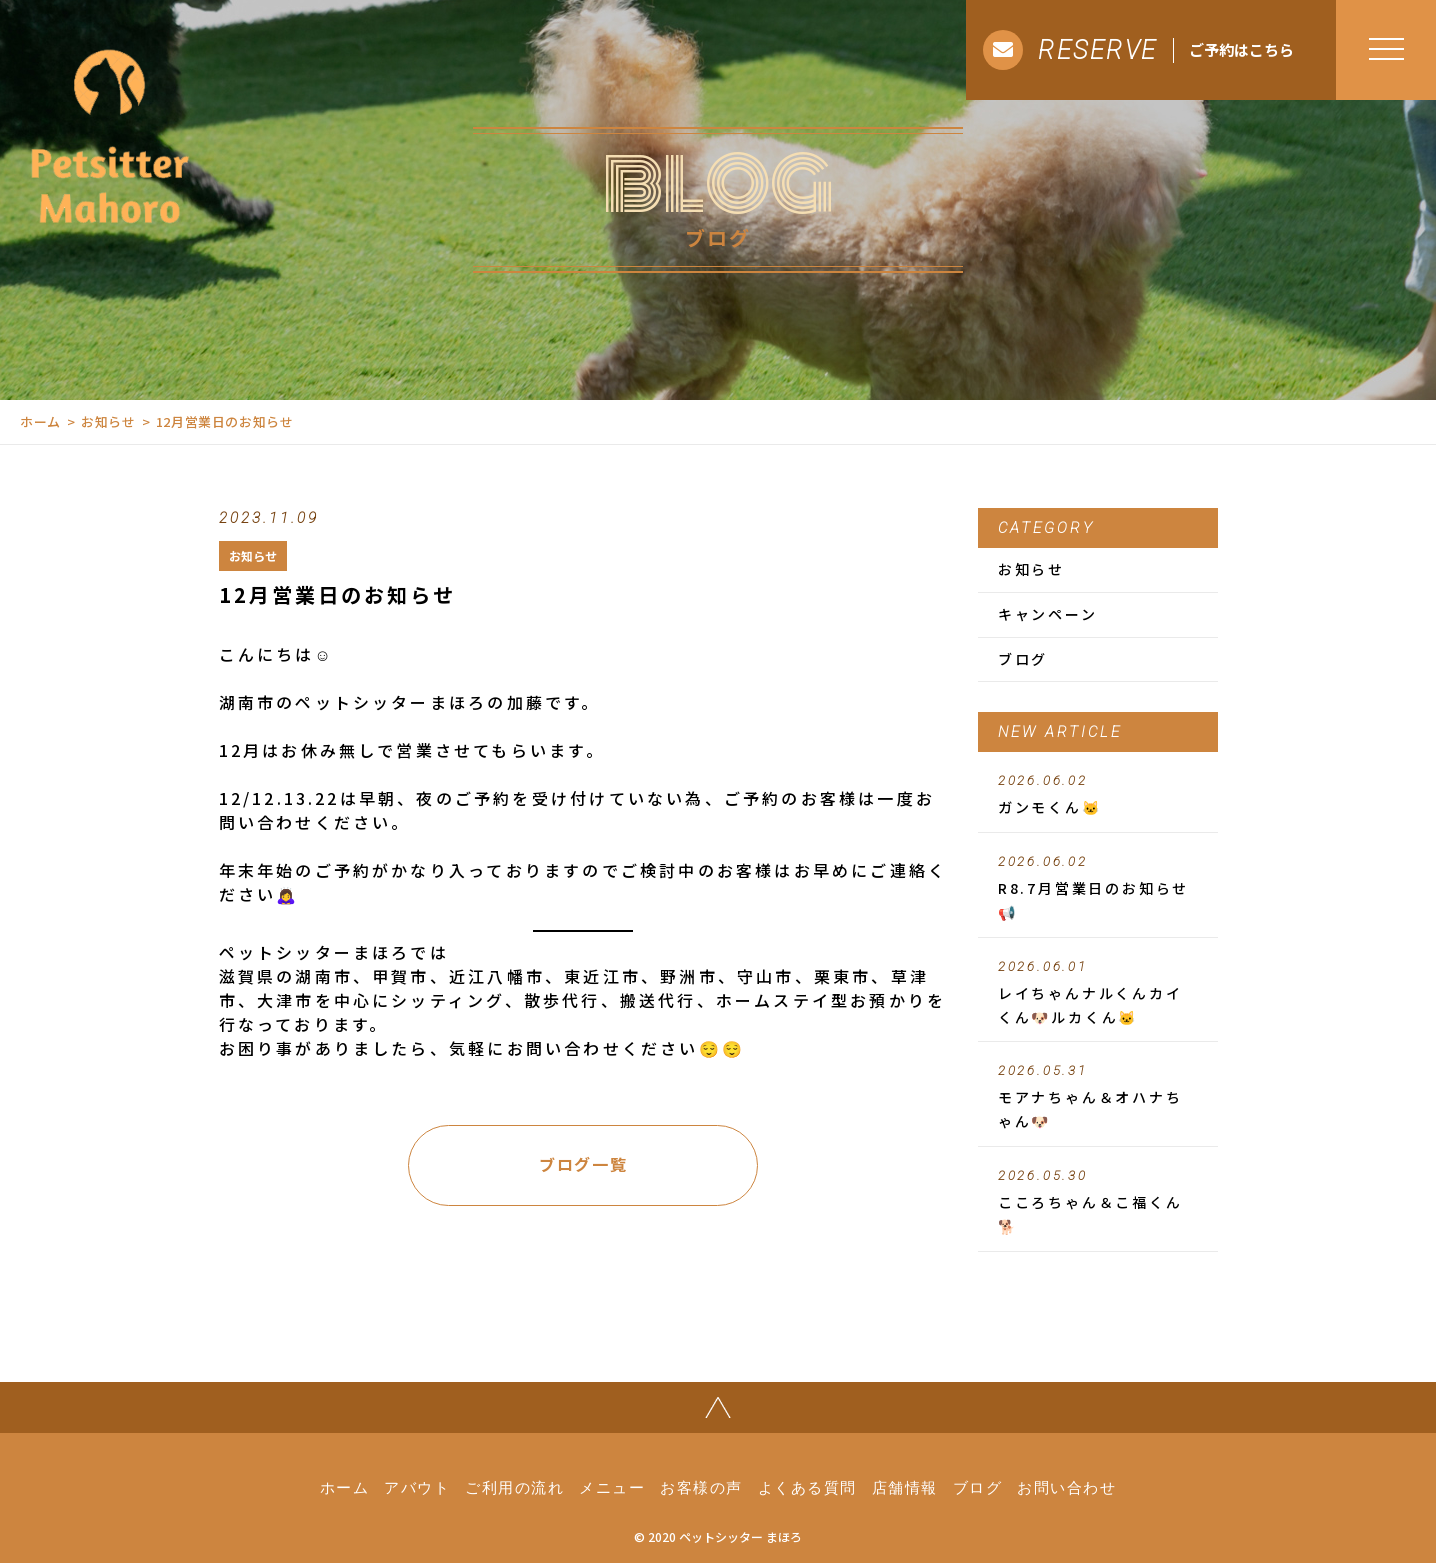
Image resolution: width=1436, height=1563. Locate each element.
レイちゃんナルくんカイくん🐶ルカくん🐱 (1098, 993)
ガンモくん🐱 (1098, 795)
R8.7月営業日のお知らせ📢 (1098, 888)
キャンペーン (1048, 614)
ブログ (1023, 659)
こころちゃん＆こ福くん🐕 (1098, 1202)
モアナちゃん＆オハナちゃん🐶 (1098, 1097)
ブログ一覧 (583, 1164)
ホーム (40, 421)
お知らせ (108, 421)
